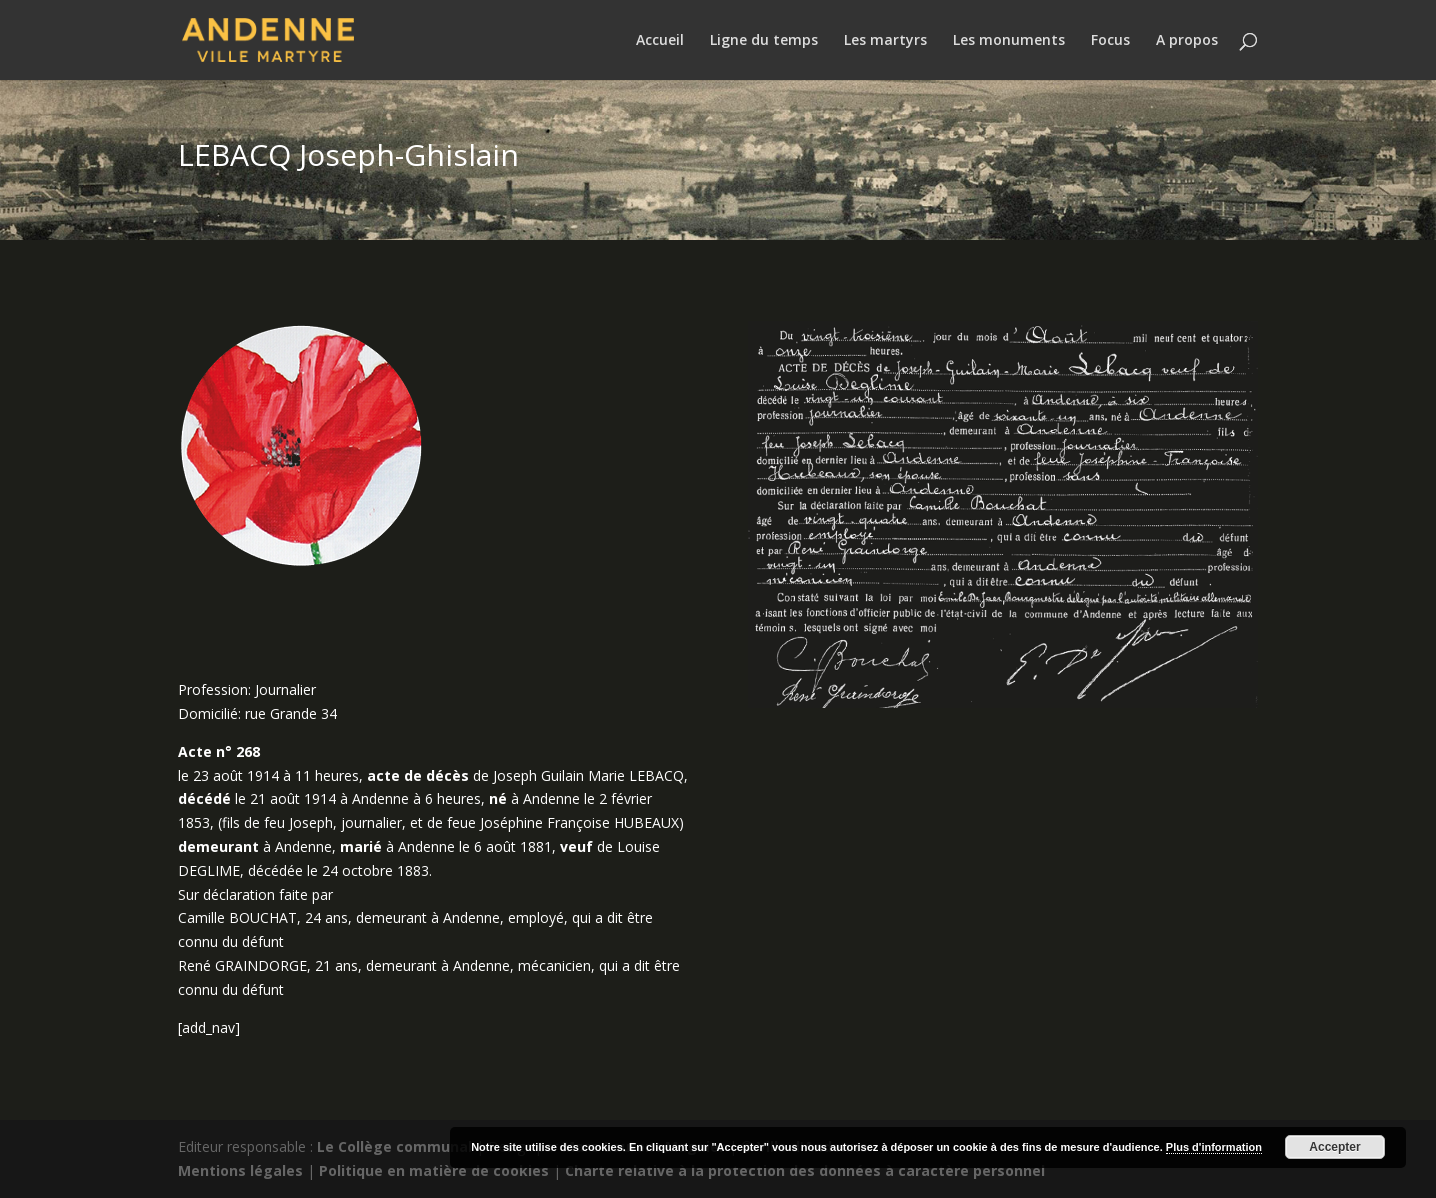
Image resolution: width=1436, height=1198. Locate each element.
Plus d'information (1214, 1147)
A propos (1187, 41)
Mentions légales (240, 1170)
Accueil (660, 41)
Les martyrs (885, 41)
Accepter (1334, 1147)
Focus (1110, 41)
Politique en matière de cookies (434, 1170)
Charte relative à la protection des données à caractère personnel (805, 1170)
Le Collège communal (394, 1146)
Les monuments (1009, 41)
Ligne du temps (764, 41)
